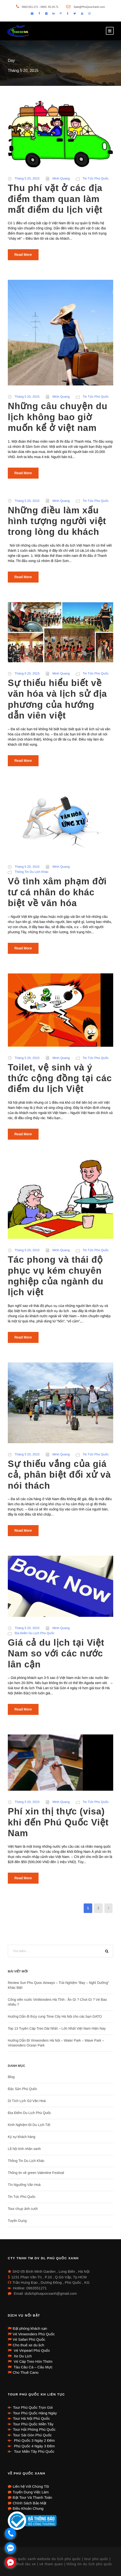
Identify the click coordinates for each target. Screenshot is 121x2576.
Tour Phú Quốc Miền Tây (33, 2424)
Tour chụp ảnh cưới (23, 2209)
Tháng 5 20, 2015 (27, 178)
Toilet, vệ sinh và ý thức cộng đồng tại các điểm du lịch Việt (60, 1078)
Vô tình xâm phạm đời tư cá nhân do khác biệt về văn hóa (57, 892)
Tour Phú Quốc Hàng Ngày (35, 2413)
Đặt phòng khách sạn (30, 2328)
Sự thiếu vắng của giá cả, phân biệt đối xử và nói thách (59, 1475)
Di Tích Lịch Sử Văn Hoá (27, 2101)
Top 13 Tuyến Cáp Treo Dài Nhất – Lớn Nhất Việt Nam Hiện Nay (57, 2028)
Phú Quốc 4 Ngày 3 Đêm (34, 2446)
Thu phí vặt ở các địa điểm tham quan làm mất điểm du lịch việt (55, 199)
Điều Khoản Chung (28, 2508)
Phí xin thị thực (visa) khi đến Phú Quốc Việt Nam (58, 1822)
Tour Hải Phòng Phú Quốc (34, 2429)
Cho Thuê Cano (26, 2372)
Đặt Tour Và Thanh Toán (32, 2497)
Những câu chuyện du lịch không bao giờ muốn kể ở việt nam (57, 417)
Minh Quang (61, 178)
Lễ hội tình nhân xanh (24, 2149)
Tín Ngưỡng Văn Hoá (24, 2185)
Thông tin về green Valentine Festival (36, 2173)
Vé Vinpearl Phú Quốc (31, 2350)
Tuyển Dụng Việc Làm (31, 2492)
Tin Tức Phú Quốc (96, 178)
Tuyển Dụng (17, 2221)
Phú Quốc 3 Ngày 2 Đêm (34, 2440)
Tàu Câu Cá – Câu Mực (32, 2367)
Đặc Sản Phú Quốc (22, 2089)
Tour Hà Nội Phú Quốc (31, 2418)
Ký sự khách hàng (21, 2137)
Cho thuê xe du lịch (28, 2345)
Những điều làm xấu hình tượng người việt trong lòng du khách (57, 521)
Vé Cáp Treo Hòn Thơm (32, 2361)
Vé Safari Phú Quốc (29, 2339)
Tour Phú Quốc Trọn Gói (33, 2407)
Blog (11, 2077)
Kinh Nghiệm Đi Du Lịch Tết (29, 2125)
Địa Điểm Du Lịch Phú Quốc (34, 1633)
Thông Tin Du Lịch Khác (32, 872)
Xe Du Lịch (22, 2356)
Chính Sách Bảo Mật (29, 2503)
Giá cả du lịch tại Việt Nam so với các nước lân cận (56, 1653)
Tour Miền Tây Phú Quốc (33, 2451)
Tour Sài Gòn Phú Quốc (32, 2435)
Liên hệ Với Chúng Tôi (31, 2486)
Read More (23, 255)
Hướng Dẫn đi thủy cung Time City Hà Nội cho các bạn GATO (55, 2016)
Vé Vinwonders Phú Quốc (34, 2334)
